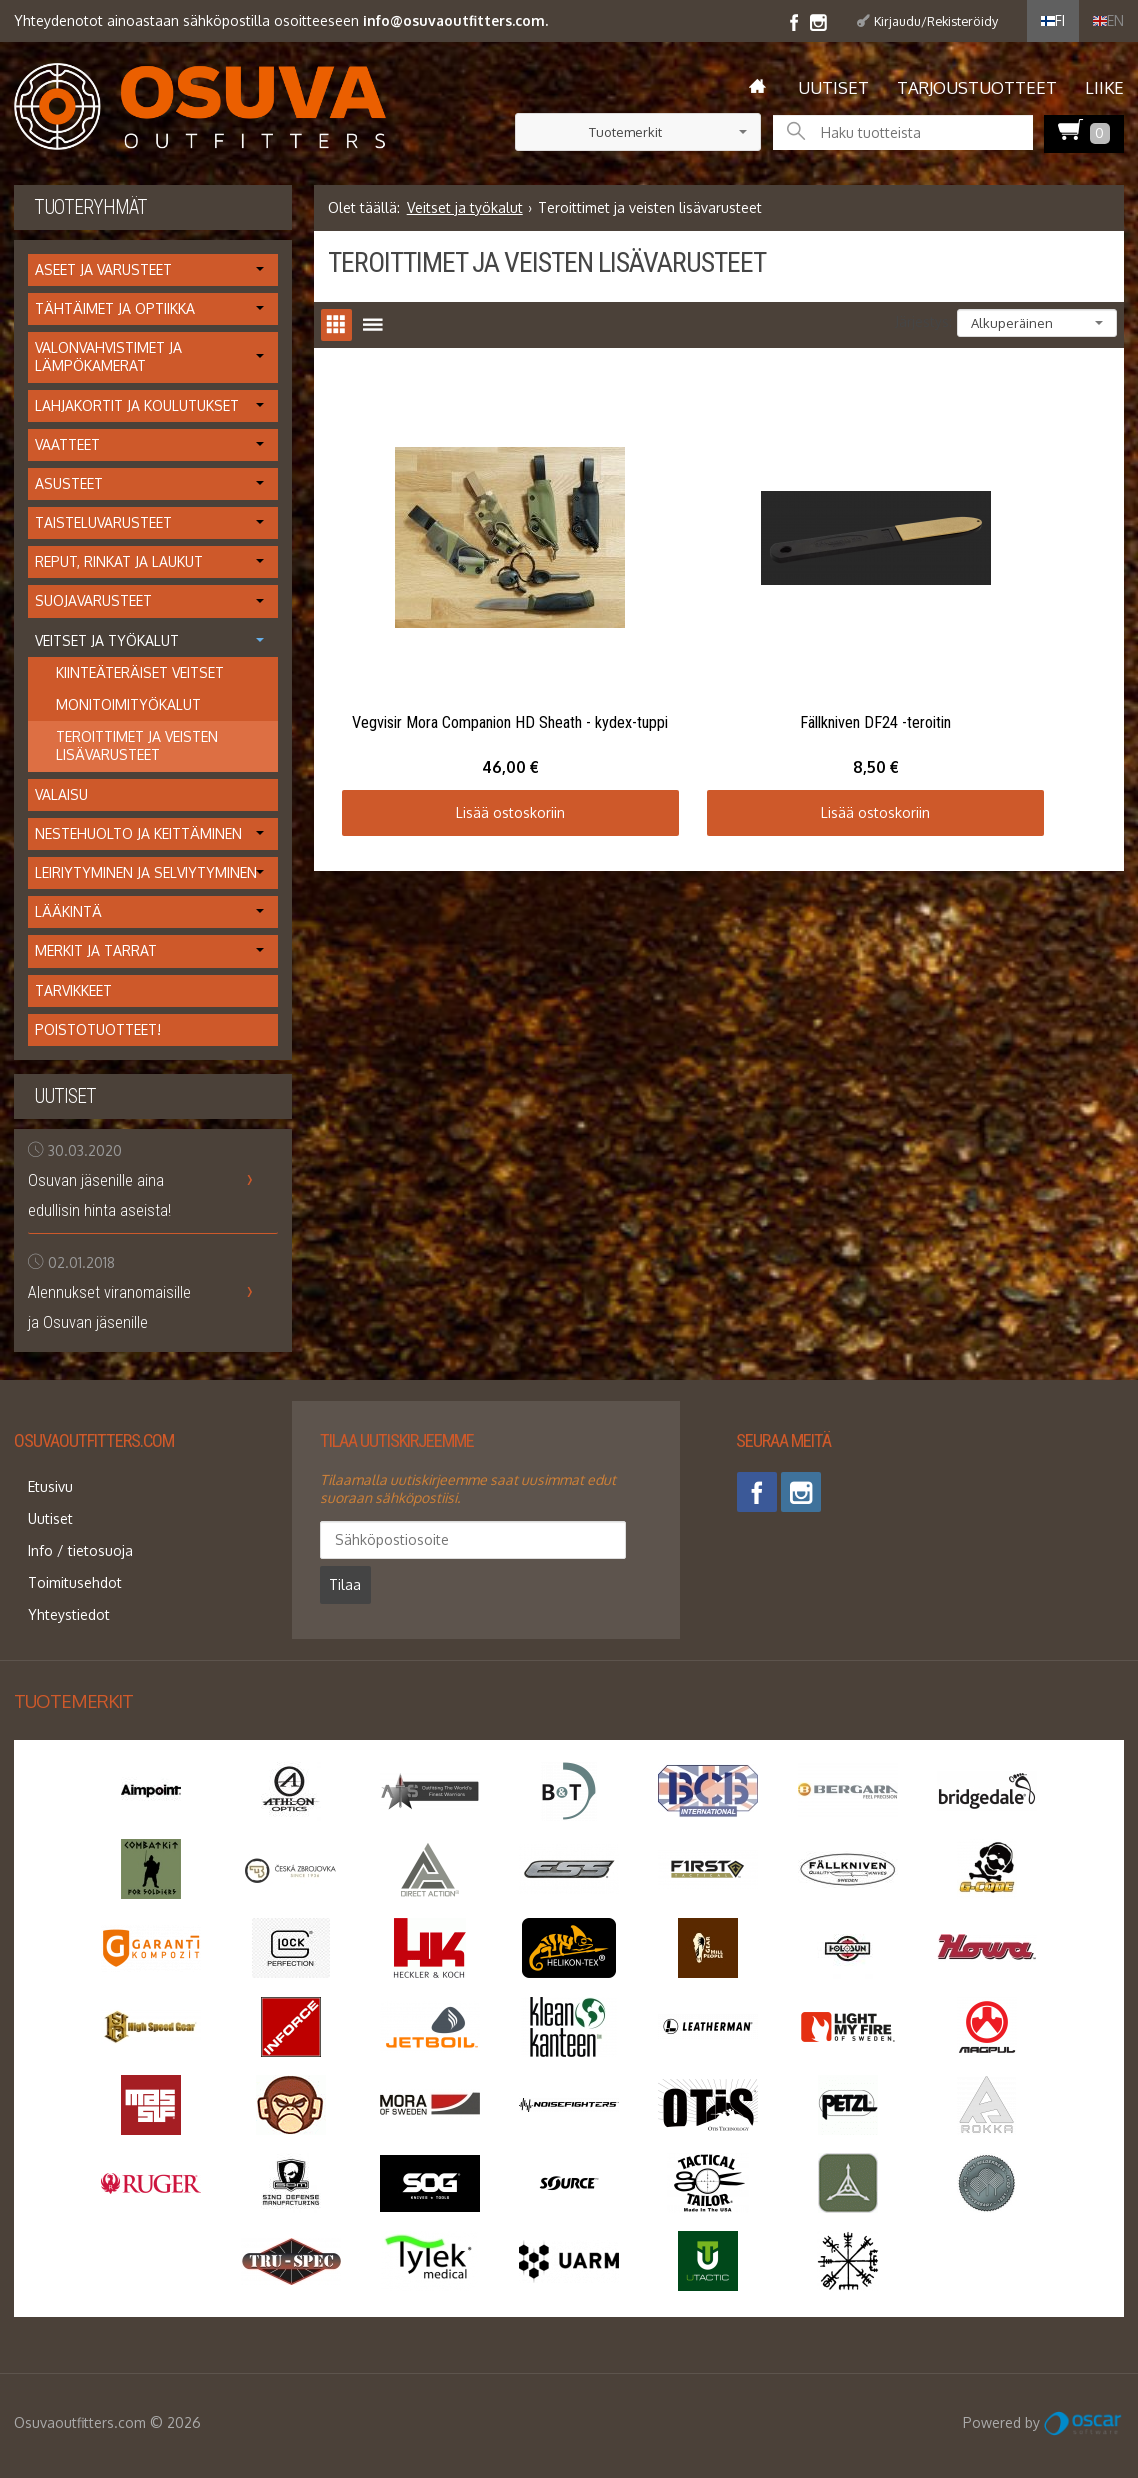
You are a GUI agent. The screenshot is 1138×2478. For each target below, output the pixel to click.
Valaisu (61, 794)
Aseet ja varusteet (103, 269)
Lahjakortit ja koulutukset (137, 405)
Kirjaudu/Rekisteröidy (936, 21)
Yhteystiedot (55, 1577)
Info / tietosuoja (66, 1529)
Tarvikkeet (73, 990)
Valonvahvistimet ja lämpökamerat (108, 356)
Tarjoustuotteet (977, 87)
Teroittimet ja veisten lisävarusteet (137, 745)
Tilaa (549, 1539)
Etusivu (36, 1481)
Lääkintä (68, 911)
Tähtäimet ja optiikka (115, 308)
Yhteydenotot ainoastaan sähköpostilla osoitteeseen (281, 20)
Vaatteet (67, 444)
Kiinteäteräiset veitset (140, 672)
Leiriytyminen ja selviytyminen (146, 872)
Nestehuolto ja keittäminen (138, 833)
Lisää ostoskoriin (458, 707)
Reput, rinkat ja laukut (119, 561)
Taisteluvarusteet (103, 522)
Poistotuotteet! (98, 1029)
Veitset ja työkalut (465, 207)
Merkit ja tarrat (96, 950)
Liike (1104, 87)
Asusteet (69, 483)
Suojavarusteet (93, 600)
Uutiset (833, 87)
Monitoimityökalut (128, 704)
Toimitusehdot (61, 1553)
